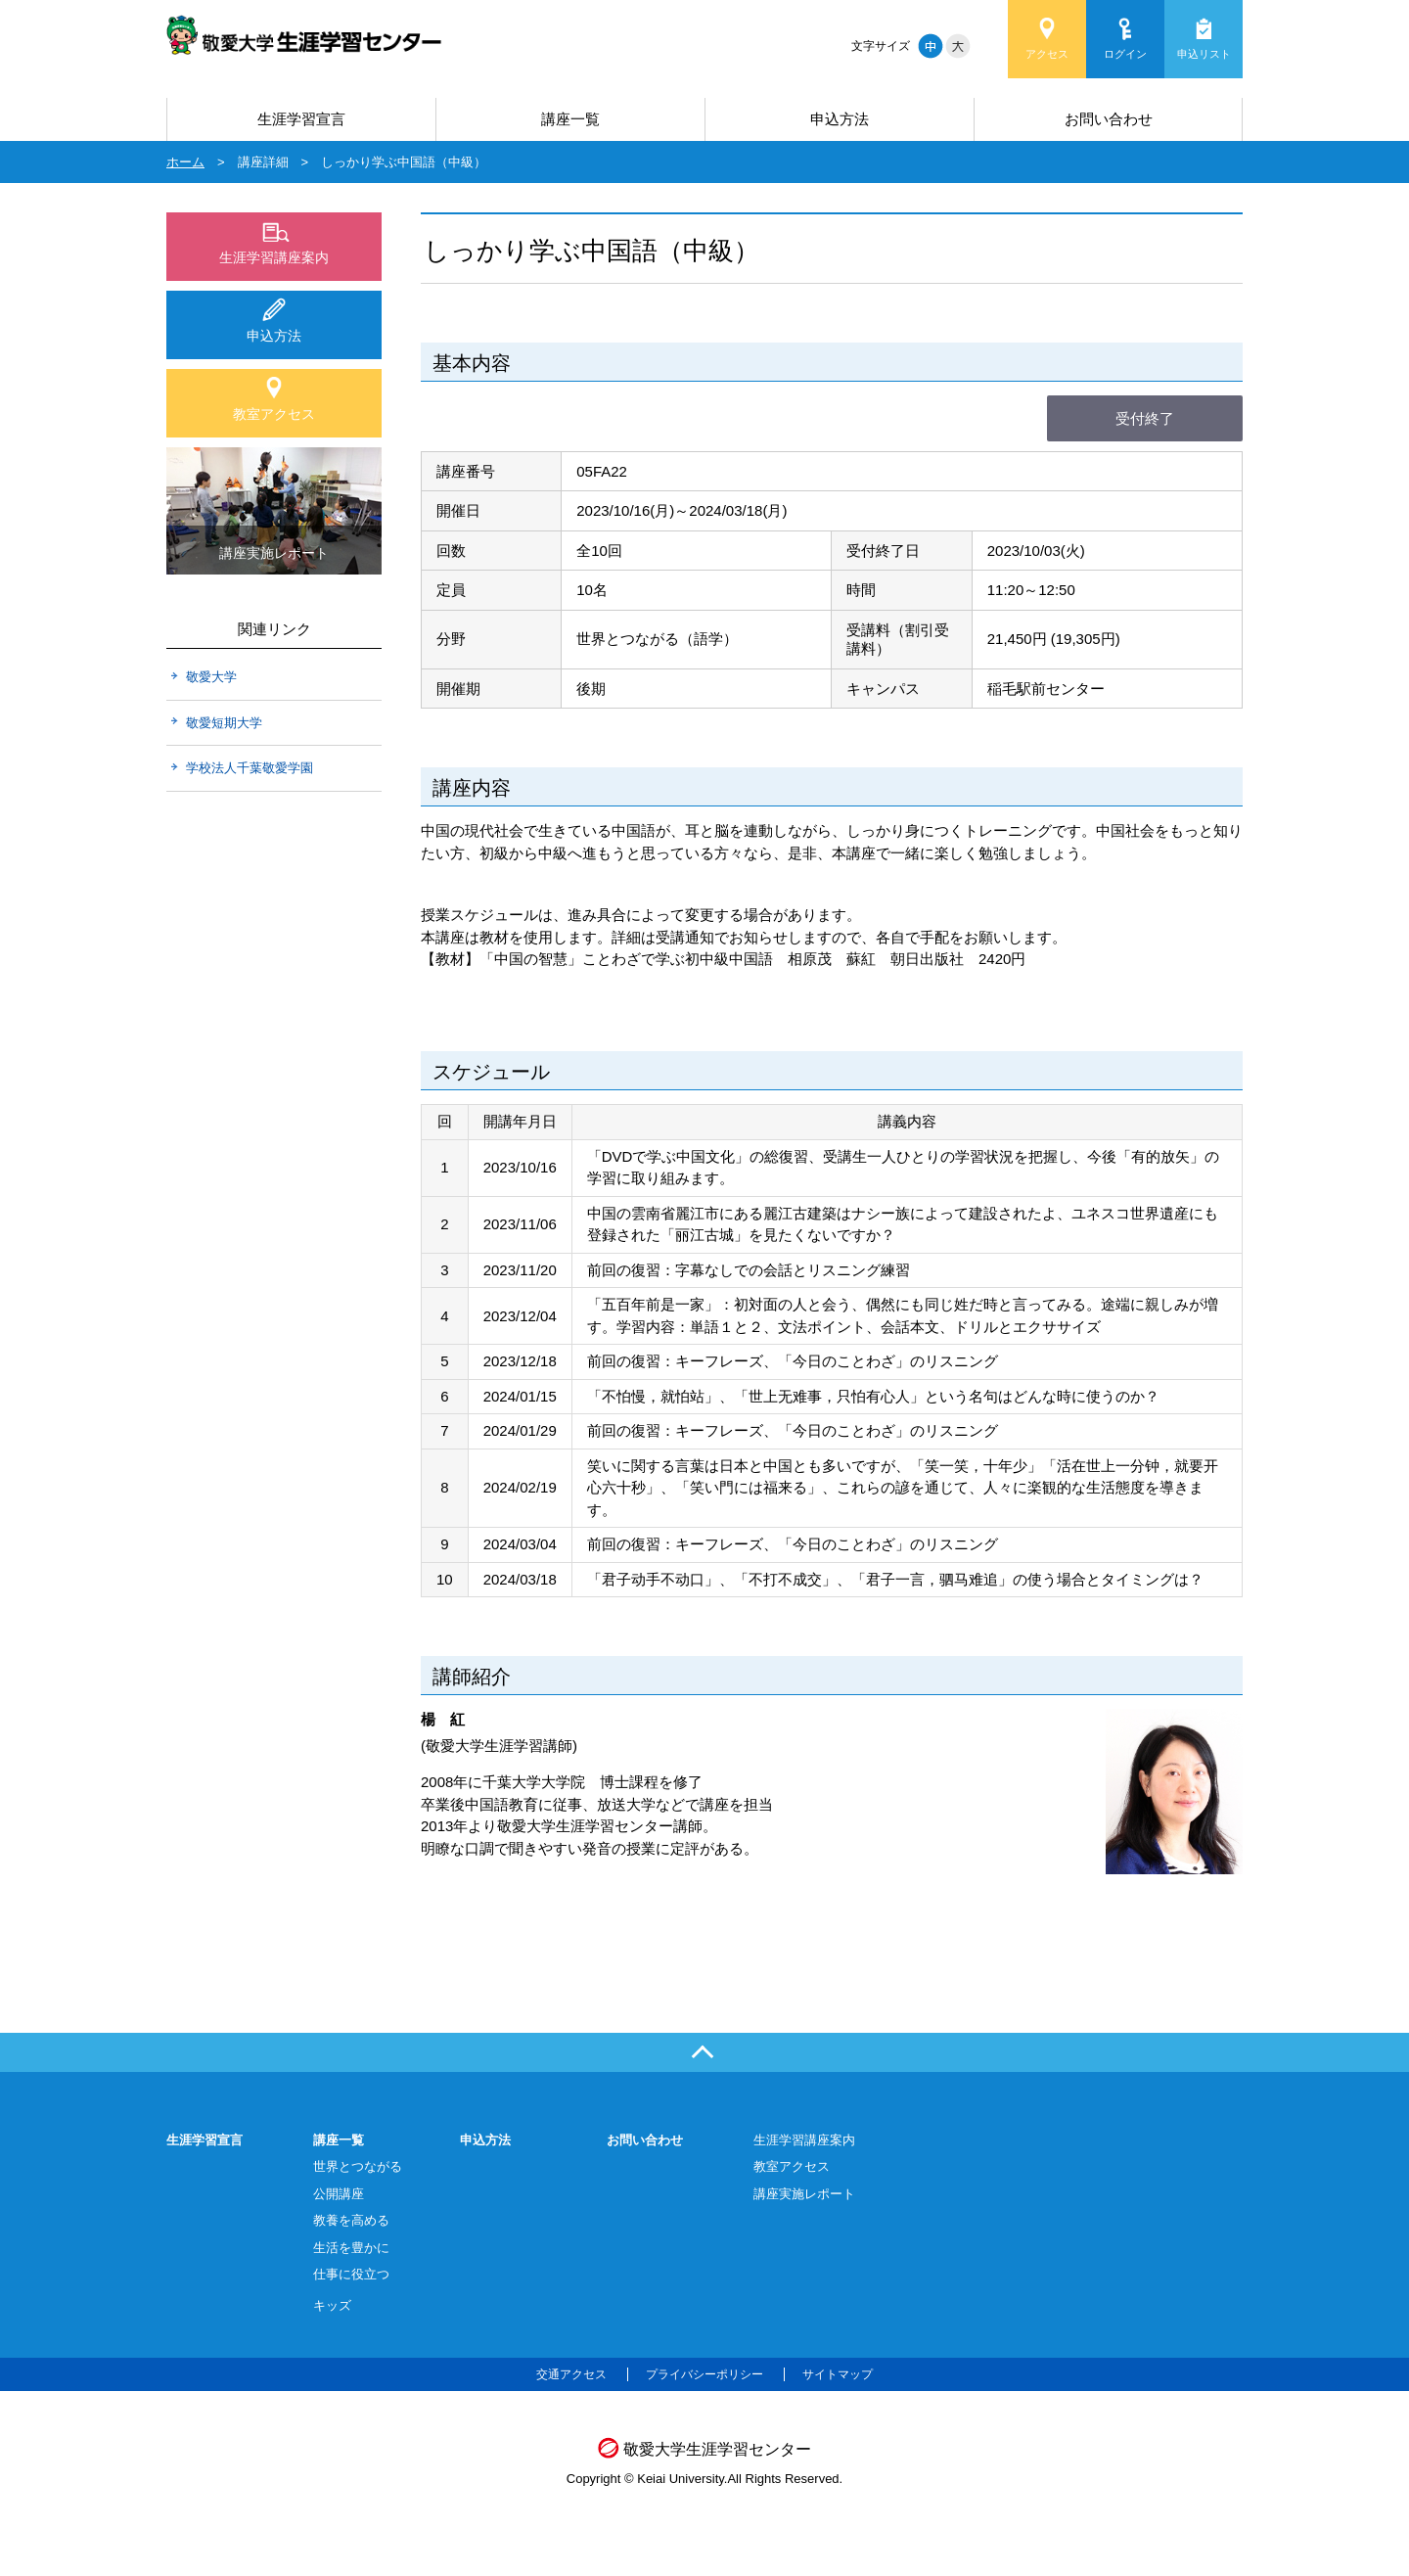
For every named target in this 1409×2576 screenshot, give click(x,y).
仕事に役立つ (351, 2274)
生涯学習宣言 (301, 119)
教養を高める (351, 2220)
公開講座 (338, 2193)
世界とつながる (357, 2166)
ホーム (185, 162)
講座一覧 (570, 119)
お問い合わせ (1109, 119)
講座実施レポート (804, 2193)
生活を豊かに (351, 2247)
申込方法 (839, 119)
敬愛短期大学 (224, 722)
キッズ (332, 2305)
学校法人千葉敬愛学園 (249, 767)
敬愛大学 (211, 676)
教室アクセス (274, 414)
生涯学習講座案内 (274, 257)
